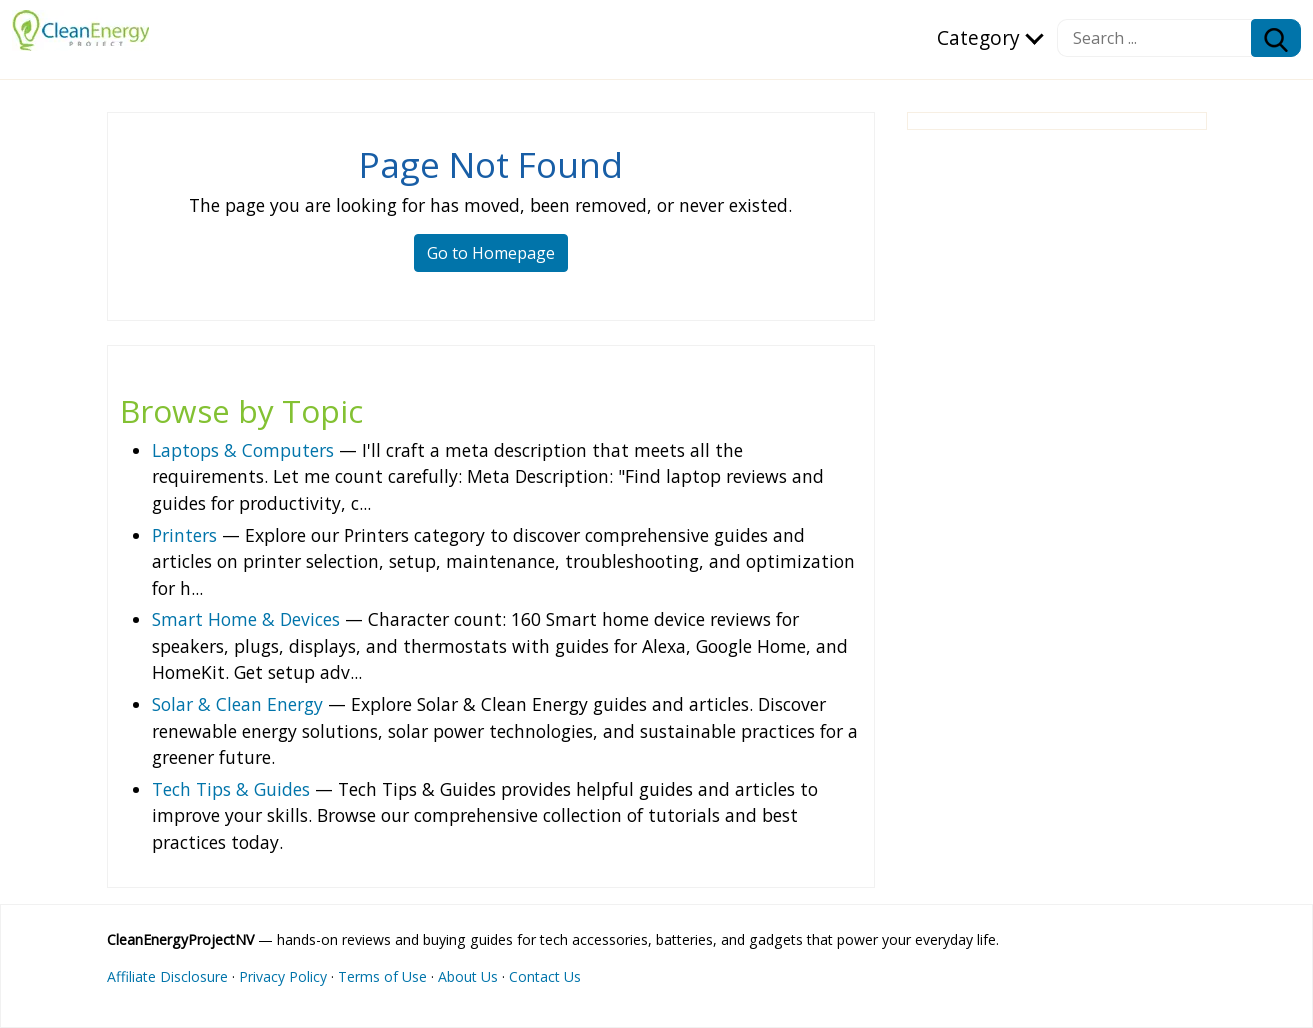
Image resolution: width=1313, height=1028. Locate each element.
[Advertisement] (1057, 438)
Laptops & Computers (243, 450)
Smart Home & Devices (246, 619)
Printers (184, 535)
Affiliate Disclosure (167, 976)
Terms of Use (382, 976)
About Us (468, 976)
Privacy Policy (283, 976)
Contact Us (545, 976)
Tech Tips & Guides (231, 789)
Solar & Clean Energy (237, 704)
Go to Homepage (491, 253)
